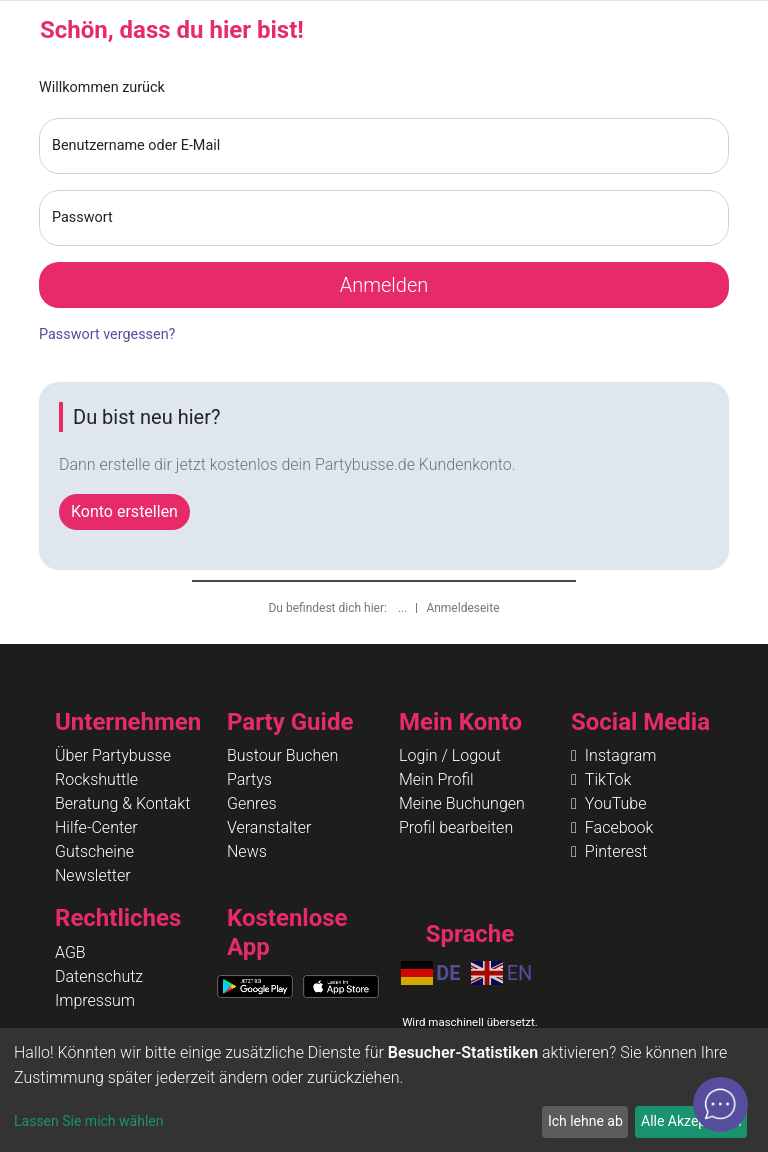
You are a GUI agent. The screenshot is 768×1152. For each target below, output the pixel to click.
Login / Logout (450, 755)
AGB (70, 952)
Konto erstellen (124, 511)
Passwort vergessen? (107, 334)
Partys (249, 779)
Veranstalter (269, 827)
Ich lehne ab (585, 1121)
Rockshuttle (96, 779)
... (404, 608)
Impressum (95, 1000)
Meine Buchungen (462, 803)
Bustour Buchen (282, 755)
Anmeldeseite (462, 608)
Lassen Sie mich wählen (88, 1121)
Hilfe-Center (96, 827)
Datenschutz (99, 976)
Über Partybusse (113, 755)
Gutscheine (94, 851)
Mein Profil (436, 779)
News (247, 851)
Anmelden (384, 285)
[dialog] (384, 1090)
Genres (252, 803)
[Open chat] (720, 1104)
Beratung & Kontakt (122, 803)
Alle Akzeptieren (691, 1121)
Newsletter (93, 875)
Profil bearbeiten (456, 827)
